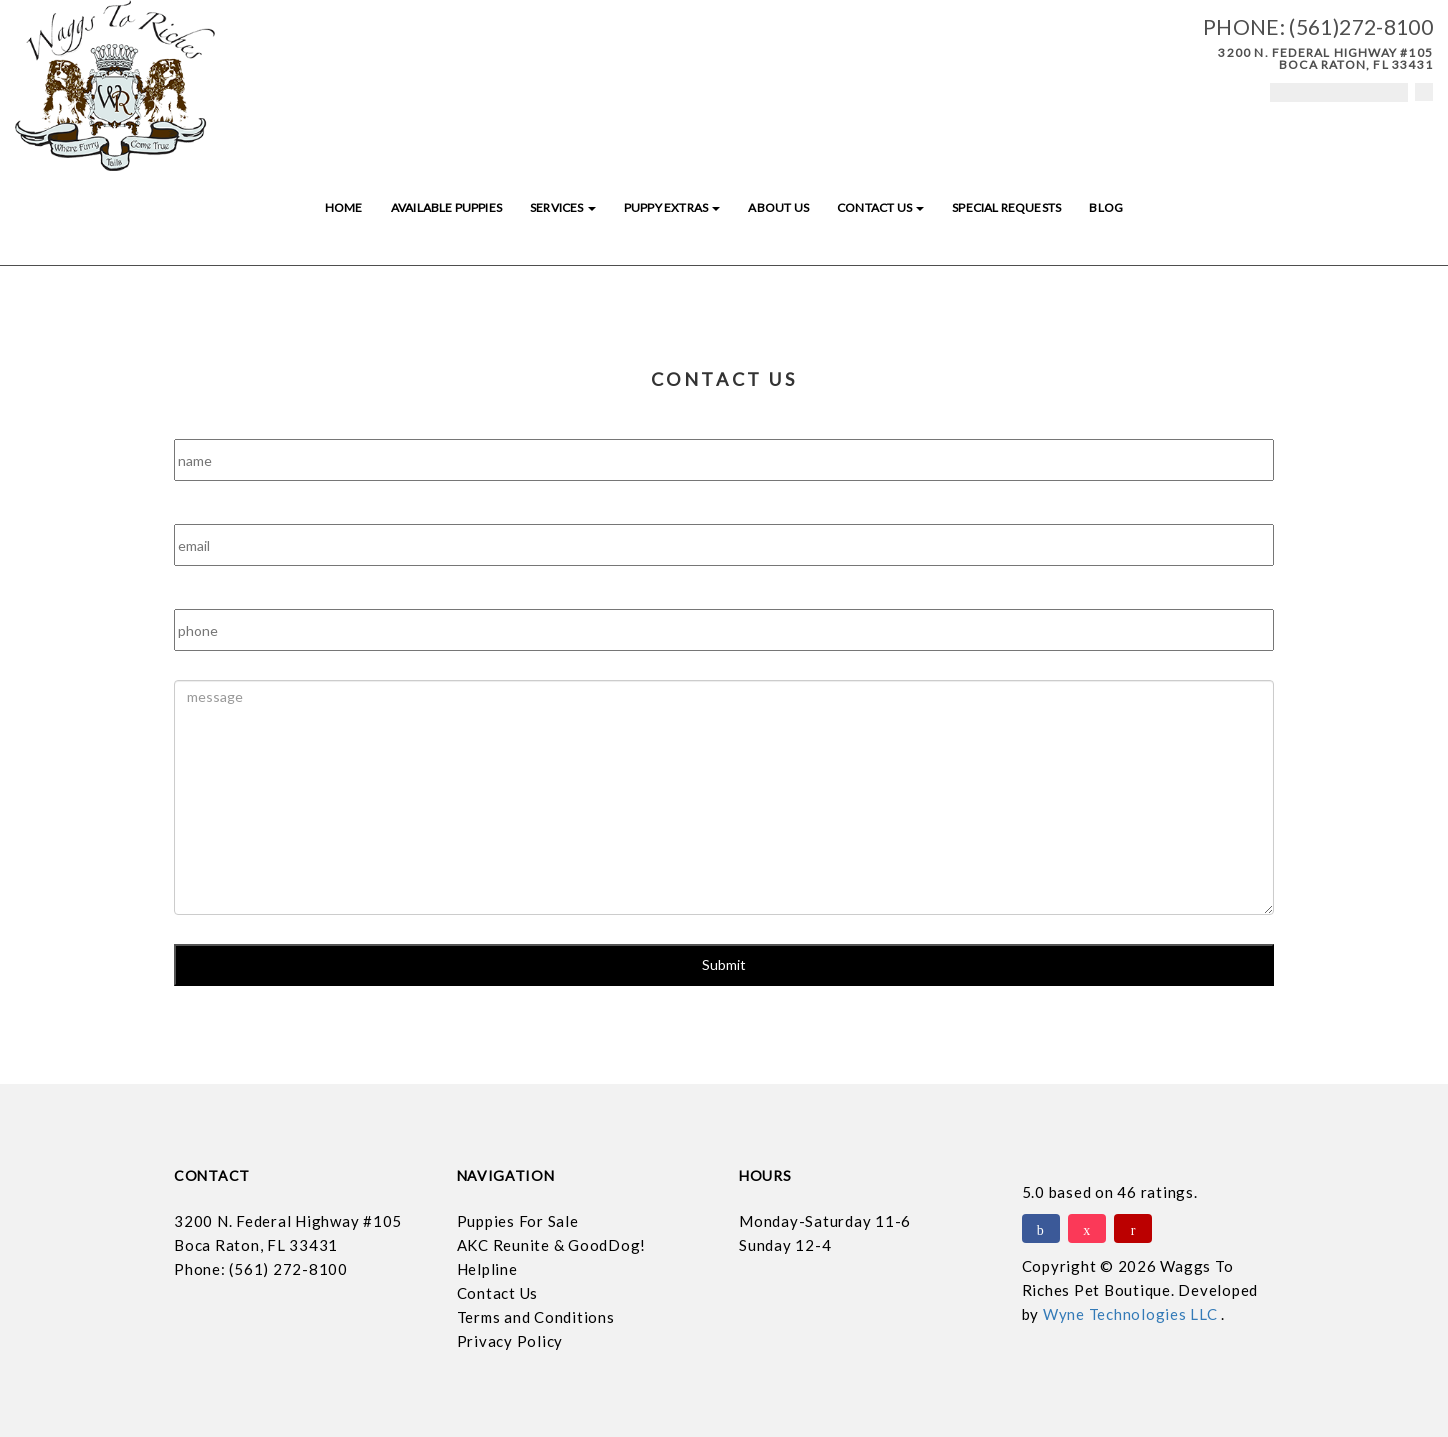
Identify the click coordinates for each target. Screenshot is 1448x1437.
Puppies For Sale (518, 1221)
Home (344, 207)
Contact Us (880, 207)
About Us (778, 207)
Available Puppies (446, 207)
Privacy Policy (510, 1341)
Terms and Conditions (536, 1317)
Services (563, 207)
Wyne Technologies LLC (1132, 1314)
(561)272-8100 (1361, 26)
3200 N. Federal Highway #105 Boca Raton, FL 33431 (1325, 58)
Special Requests (1006, 207)
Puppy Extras (672, 207)
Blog (1106, 207)
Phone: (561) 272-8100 (261, 1269)
